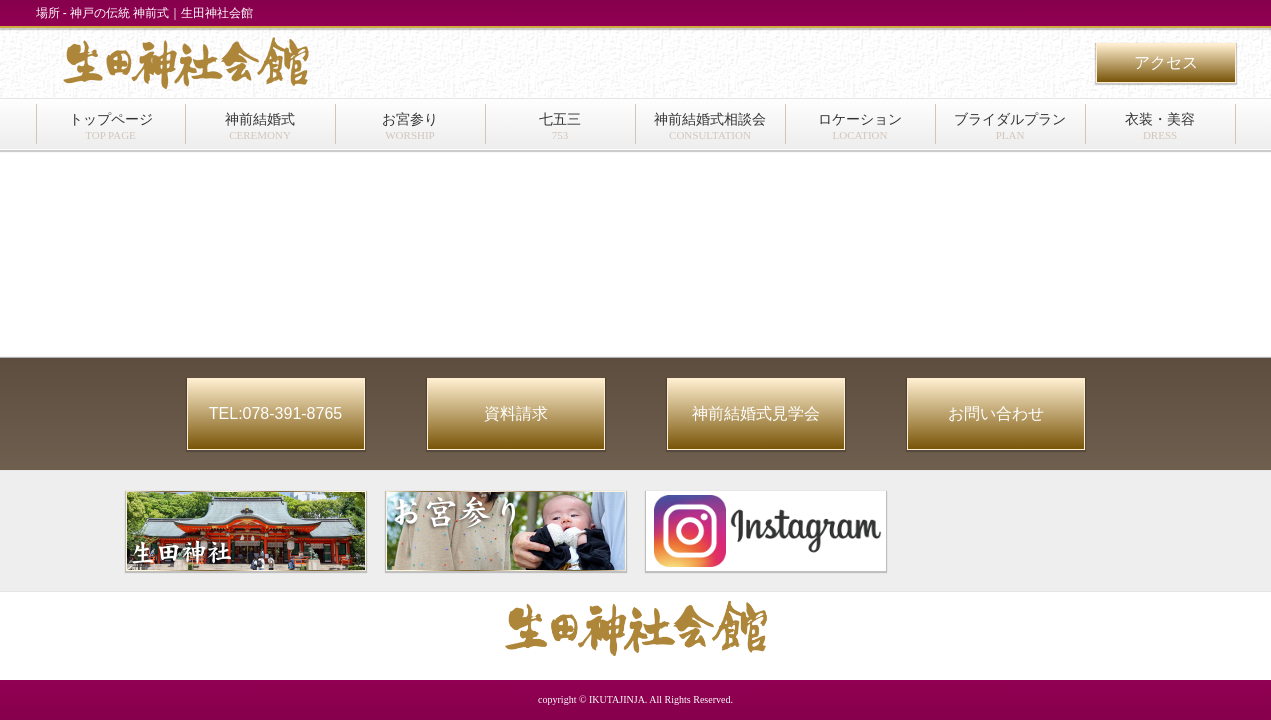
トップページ (111, 126)
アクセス (1166, 62)
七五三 (560, 126)
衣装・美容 (1160, 126)
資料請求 (516, 413)
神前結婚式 (260, 126)
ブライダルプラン (1010, 126)
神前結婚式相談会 (710, 126)
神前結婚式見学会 (756, 413)
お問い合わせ (996, 413)
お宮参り (410, 126)
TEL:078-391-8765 (275, 413)
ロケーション (860, 126)
